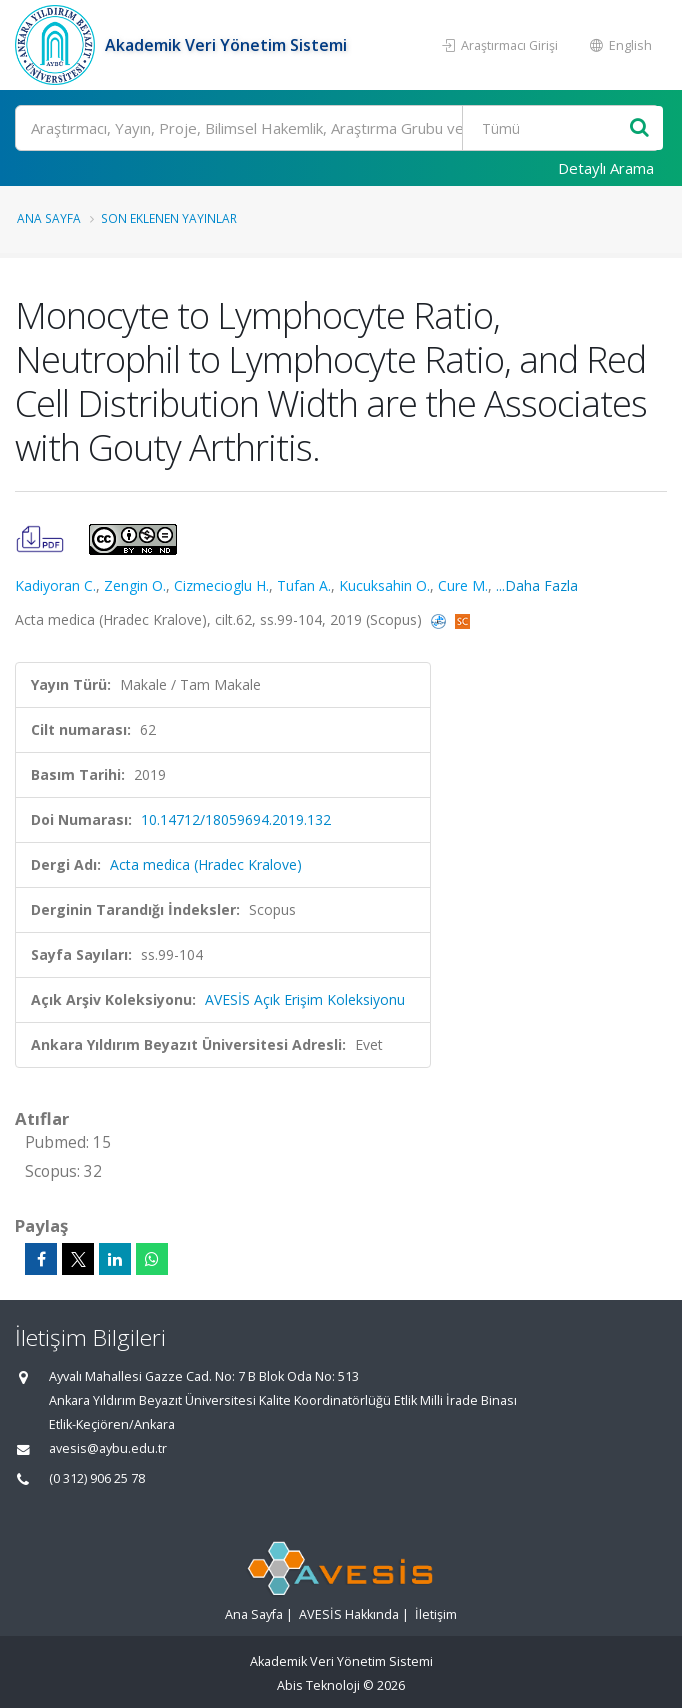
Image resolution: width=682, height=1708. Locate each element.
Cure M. (463, 585)
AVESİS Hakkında (349, 1614)
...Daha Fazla (537, 585)
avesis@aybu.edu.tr (108, 1448)
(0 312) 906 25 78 (97, 1478)
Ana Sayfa (49, 218)
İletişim (436, 1614)
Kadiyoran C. (55, 585)
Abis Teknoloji (318, 1685)
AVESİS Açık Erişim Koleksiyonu (305, 999)
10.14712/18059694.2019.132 (236, 819)
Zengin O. (135, 585)
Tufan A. (304, 585)
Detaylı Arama (606, 168)
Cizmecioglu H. (221, 585)
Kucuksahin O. (384, 585)
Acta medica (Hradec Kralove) (206, 864)
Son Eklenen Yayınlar (169, 218)
